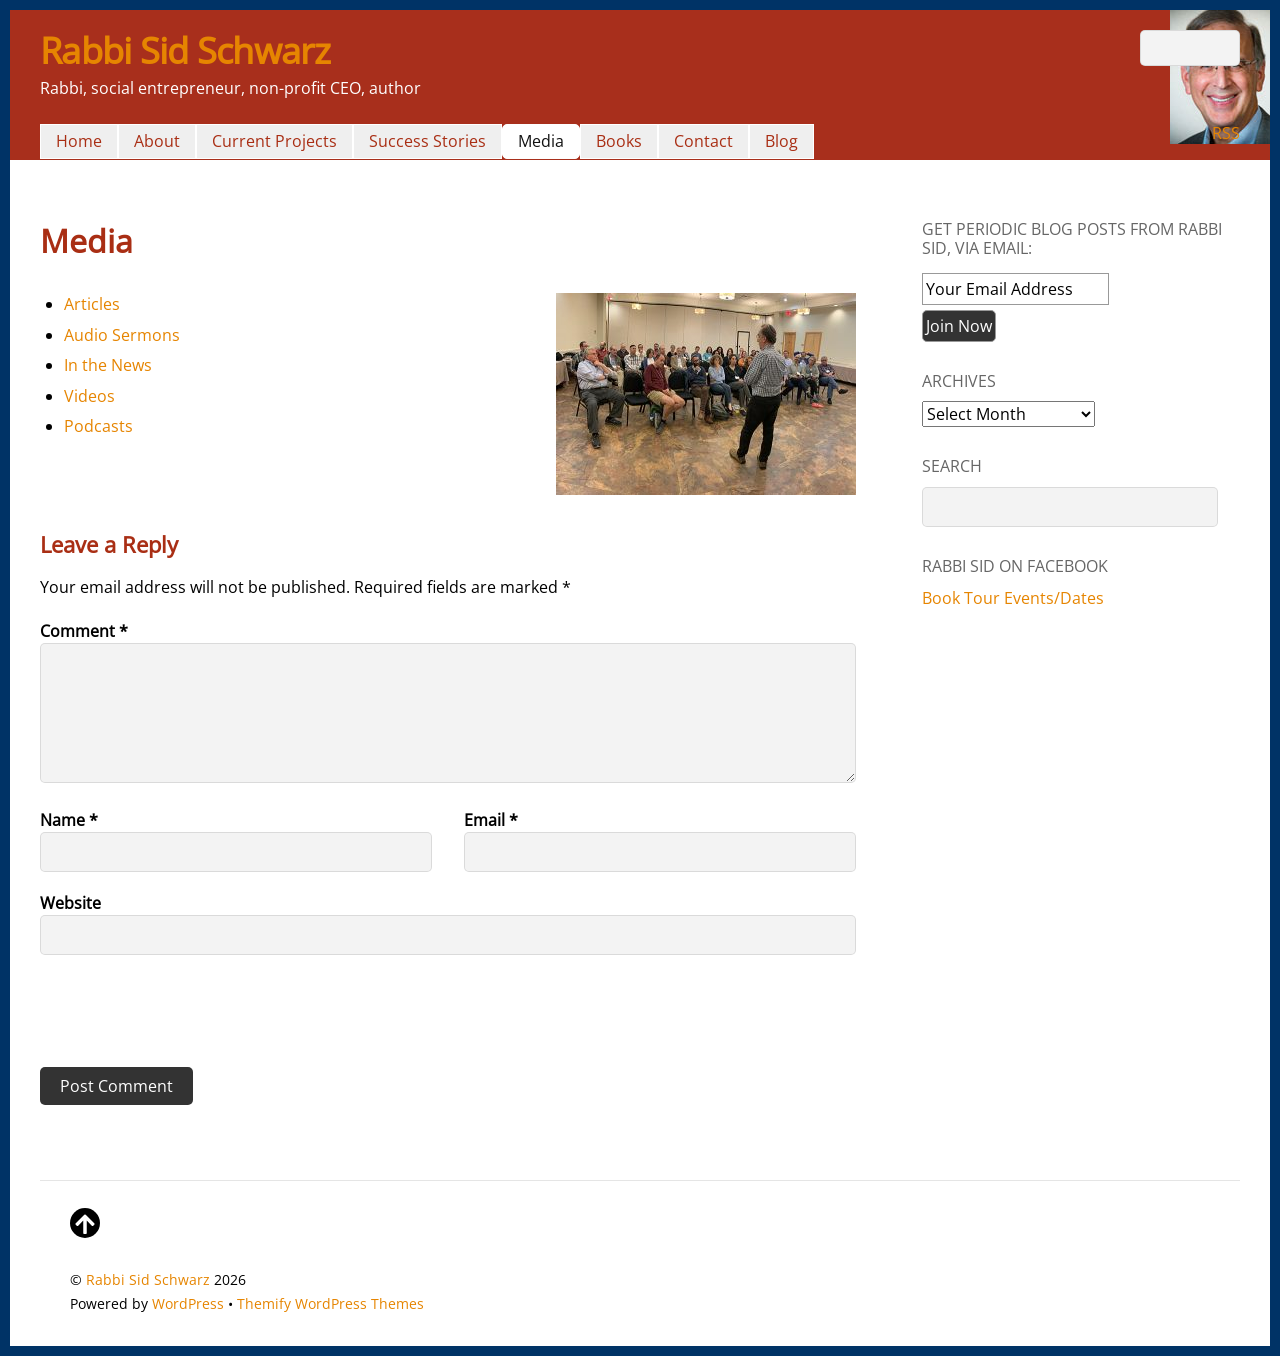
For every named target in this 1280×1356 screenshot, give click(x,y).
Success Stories (427, 141)
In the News (108, 365)
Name (69, 820)
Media (541, 141)
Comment (84, 631)
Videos (89, 396)
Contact (703, 141)
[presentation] (177, 1018)
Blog (781, 141)
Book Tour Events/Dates (1013, 598)
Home (79, 141)
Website (70, 903)
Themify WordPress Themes (330, 1303)
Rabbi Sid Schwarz (148, 1279)
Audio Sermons (122, 335)
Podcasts (98, 426)
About (157, 141)
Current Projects (274, 141)
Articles (92, 304)
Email (491, 820)
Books (619, 141)
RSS (1226, 133)
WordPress (188, 1303)
